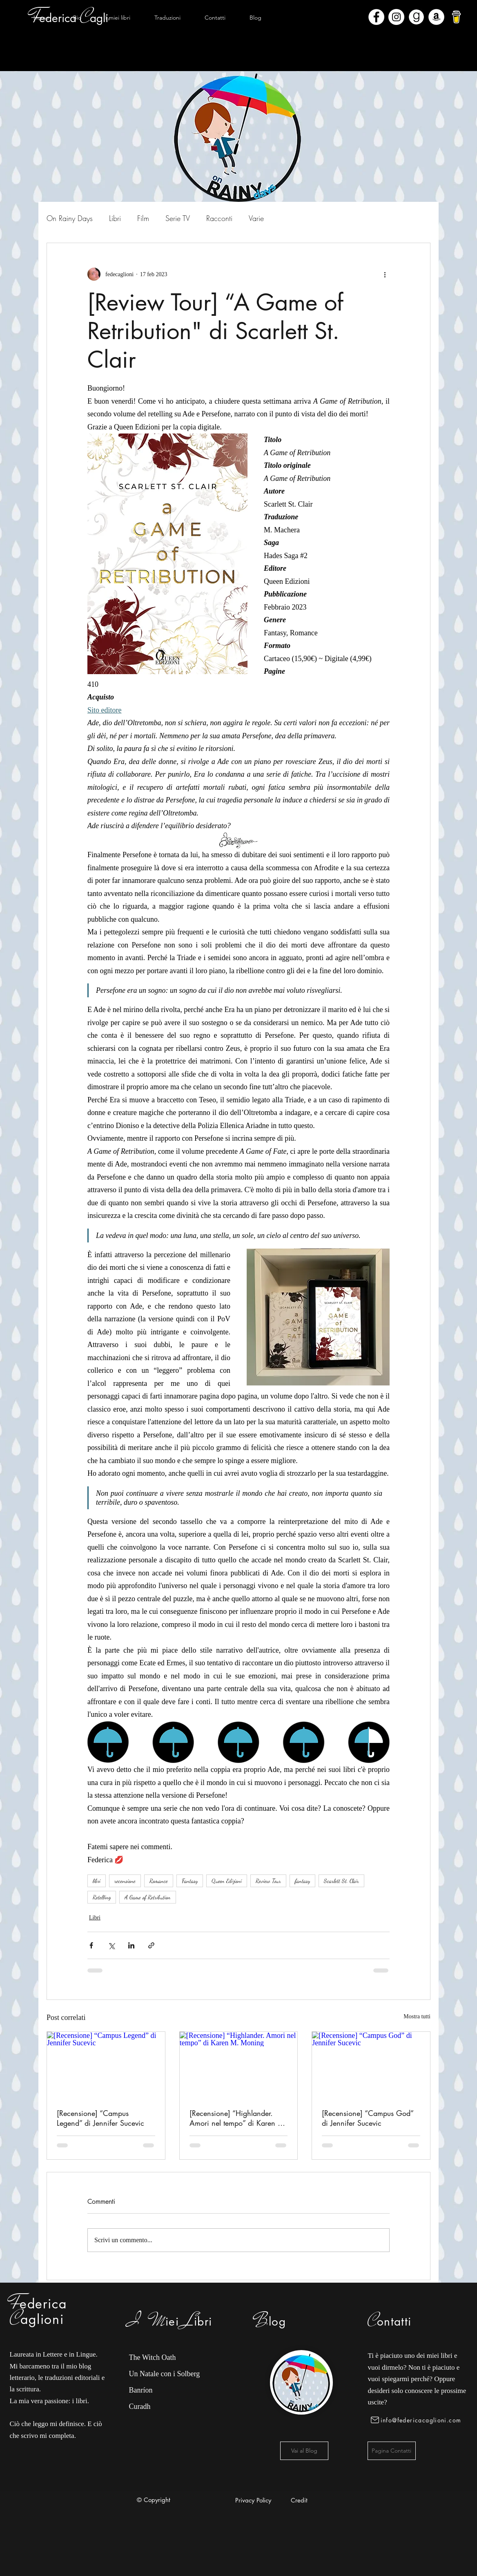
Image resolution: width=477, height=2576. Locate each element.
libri (96, 1880)
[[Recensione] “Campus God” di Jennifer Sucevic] (371, 2065)
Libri (115, 218)
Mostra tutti (416, 2016)
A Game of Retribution (148, 1897)
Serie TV (177, 218)
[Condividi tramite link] (151, 1945)
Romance (158, 1880)
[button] (117, 17)
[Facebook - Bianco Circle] (376, 17)
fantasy (302, 1880)
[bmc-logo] (456, 17)
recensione (125, 1880)
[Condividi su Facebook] (91, 1945)
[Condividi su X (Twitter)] (111, 1945)
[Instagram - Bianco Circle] (396, 17)
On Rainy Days (70, 218)
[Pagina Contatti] (392, 2451)
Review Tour (268, 1880)
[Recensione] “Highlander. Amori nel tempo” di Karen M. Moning (238, 2118)
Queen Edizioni (227, 1880)
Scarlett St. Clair (341, 1880)
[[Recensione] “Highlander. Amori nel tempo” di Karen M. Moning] (239, 2065)
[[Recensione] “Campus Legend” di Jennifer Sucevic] (106, 2065)
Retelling (102, 1897)
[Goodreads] (416, 17)
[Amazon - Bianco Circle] (436, 17)
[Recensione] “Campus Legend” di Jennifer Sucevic (100, 2118)
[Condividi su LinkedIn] (131, 1945)
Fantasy (190, 1880)
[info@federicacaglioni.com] (418, 2420)
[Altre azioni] (385, 274)
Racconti (219, 218)
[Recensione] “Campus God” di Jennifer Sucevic (367, 2118)
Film (143, 218)
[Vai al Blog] (304, 2451)
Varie (256, 218)
